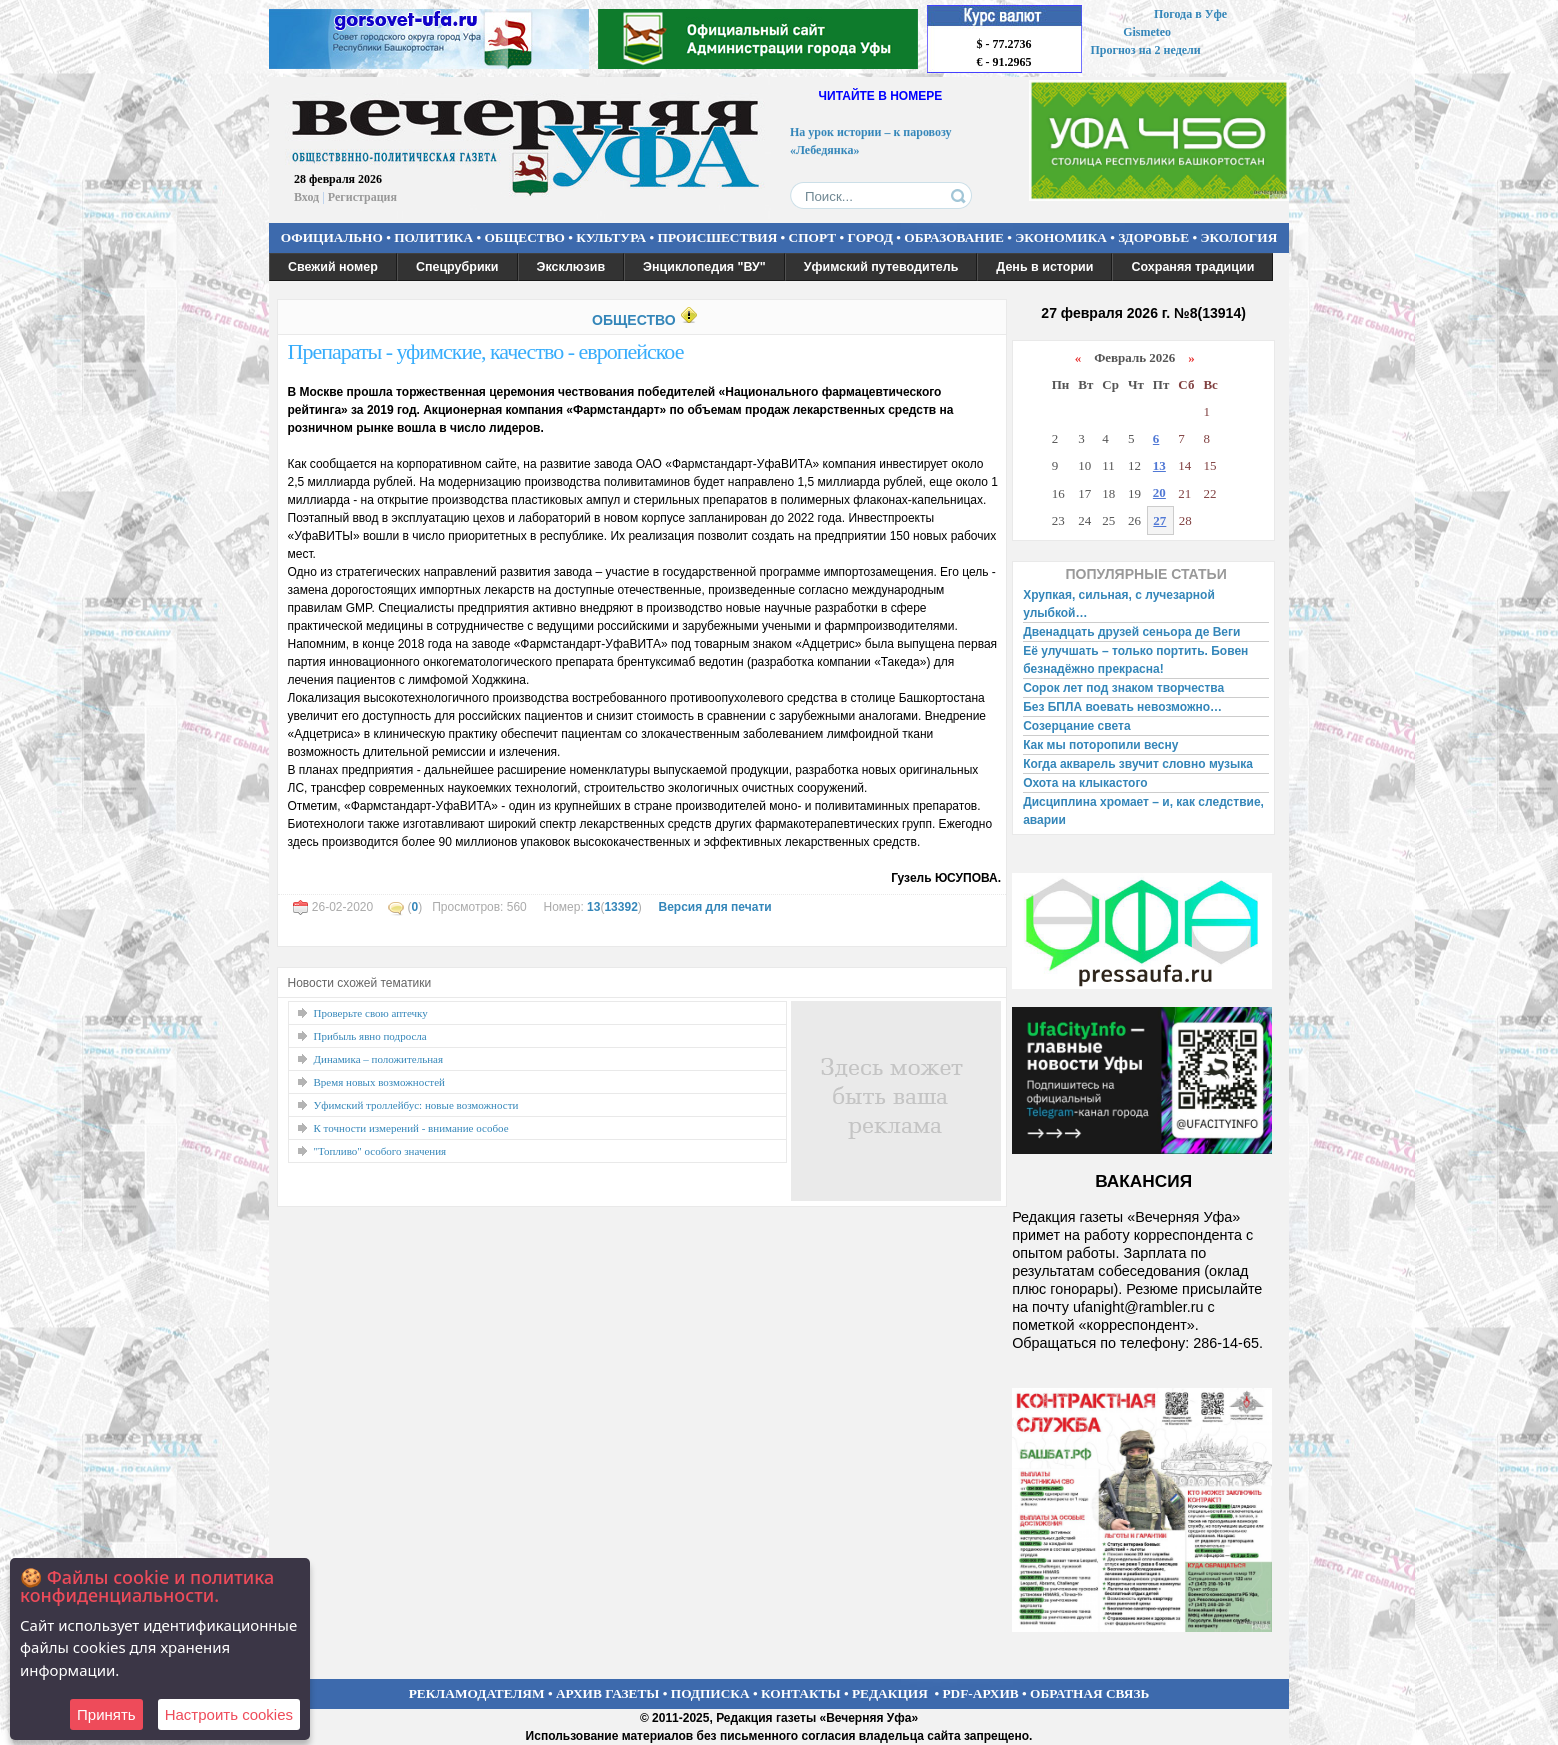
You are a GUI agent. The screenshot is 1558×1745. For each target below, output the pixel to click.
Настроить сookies (229, 1714)
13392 (620, 907)
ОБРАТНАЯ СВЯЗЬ (1089, 1693)
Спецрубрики (457, 267)
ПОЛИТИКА (433, 237)
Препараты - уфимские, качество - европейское (486, 351)
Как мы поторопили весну (1100, 745)
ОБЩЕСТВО (524, 237)
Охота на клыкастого (1085, 783)
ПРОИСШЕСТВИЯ (718, 237)
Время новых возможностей (379, 1082)
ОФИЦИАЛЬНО (332, 237)
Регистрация (362, 197)
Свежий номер (333, 267)
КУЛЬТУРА (611, 237)
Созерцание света (1076, 726)
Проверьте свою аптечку (371, 1013)
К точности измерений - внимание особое (411, 1128)
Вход (306, 197)
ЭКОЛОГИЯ (1238, 237)
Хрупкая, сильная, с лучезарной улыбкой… (1119, 604)
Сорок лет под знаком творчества (1123, 688)
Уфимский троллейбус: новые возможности (416, 1105)
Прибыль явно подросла (370, 1036)
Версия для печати (714, 907)
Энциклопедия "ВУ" (704, 267)
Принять (106, 1714)
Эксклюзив (571, 267)
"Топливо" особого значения (380, 1151)
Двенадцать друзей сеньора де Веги (1131, 632)
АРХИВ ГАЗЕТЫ (608, 1693)
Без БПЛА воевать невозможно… (1122, 707)
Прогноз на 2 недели (1146, 50)
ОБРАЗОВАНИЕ (954, 237)
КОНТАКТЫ (801, 1693)
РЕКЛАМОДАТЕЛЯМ (477, 1693)
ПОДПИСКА (710, 1693)
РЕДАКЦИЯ (890, 1693)
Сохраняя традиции (1192, 267)
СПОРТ (813, 237)
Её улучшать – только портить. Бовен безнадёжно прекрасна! (1135, 660)
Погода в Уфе (1190, 14)
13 (593, 907)
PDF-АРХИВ (980, 1693)
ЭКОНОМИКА (1061, 237)
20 (1159, 492)
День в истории (1044, 267)
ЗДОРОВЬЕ (1153, 237)
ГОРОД (870, 237)
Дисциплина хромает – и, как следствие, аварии (1143, 811)
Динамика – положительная (379, 1059)
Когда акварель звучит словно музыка (1138, 764)
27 (1159, 520)
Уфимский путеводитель (881, 267)
